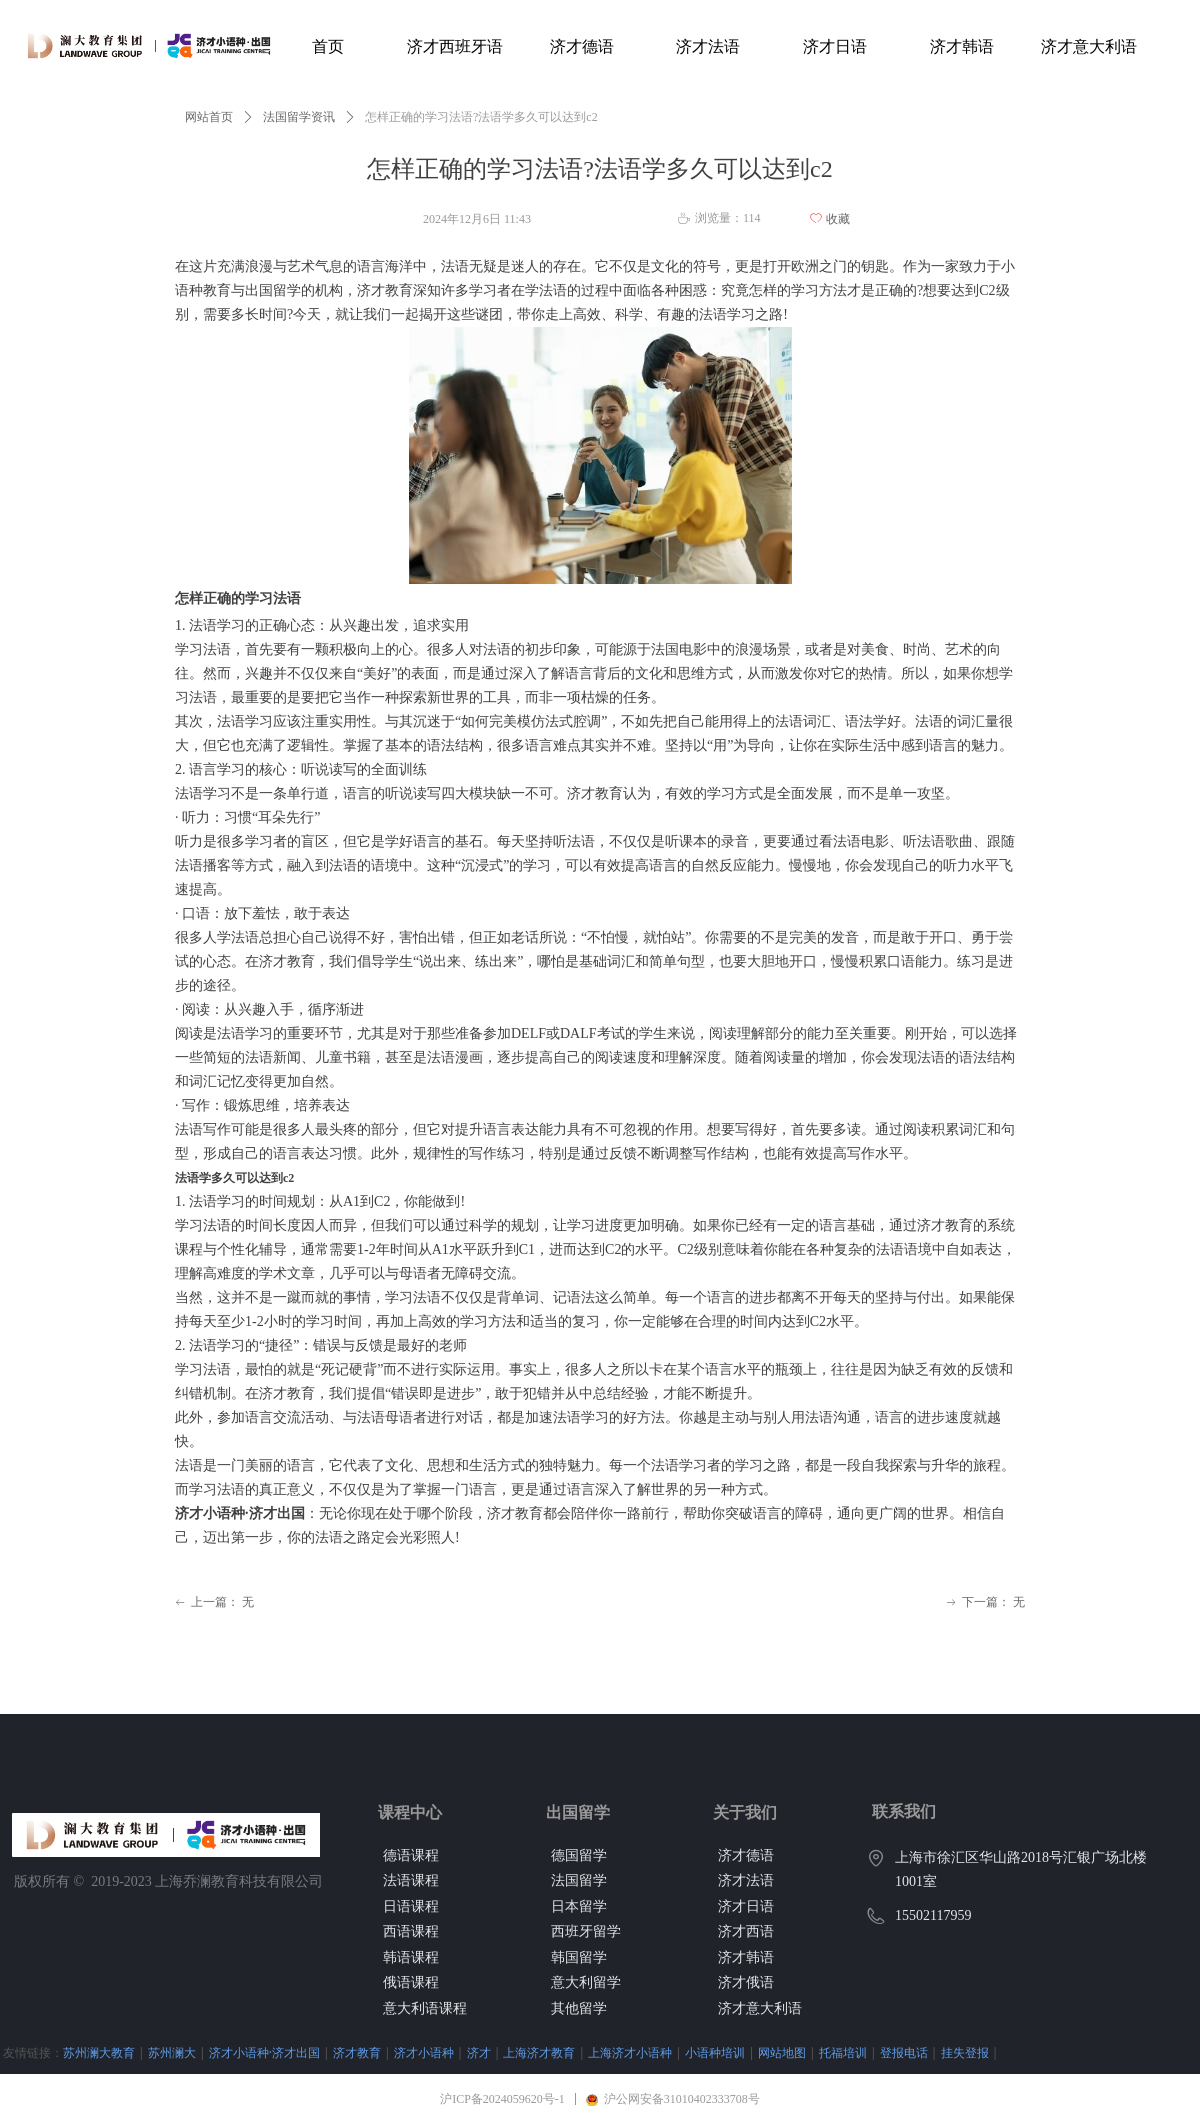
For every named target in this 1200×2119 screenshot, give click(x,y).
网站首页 (209, 117)
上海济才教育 (539, 2052)
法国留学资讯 (299, 117)
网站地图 (782, 2052)
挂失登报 (965, 2052)
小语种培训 (715, 2052)
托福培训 (843, 2052)
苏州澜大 (172, 2052)
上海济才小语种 (630, 2052)
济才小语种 (424, 2052)
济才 (479, 2052)
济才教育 (357, 2052)
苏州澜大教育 (99, 2052)
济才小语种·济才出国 (264, 2052)
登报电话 (904, 2052)
